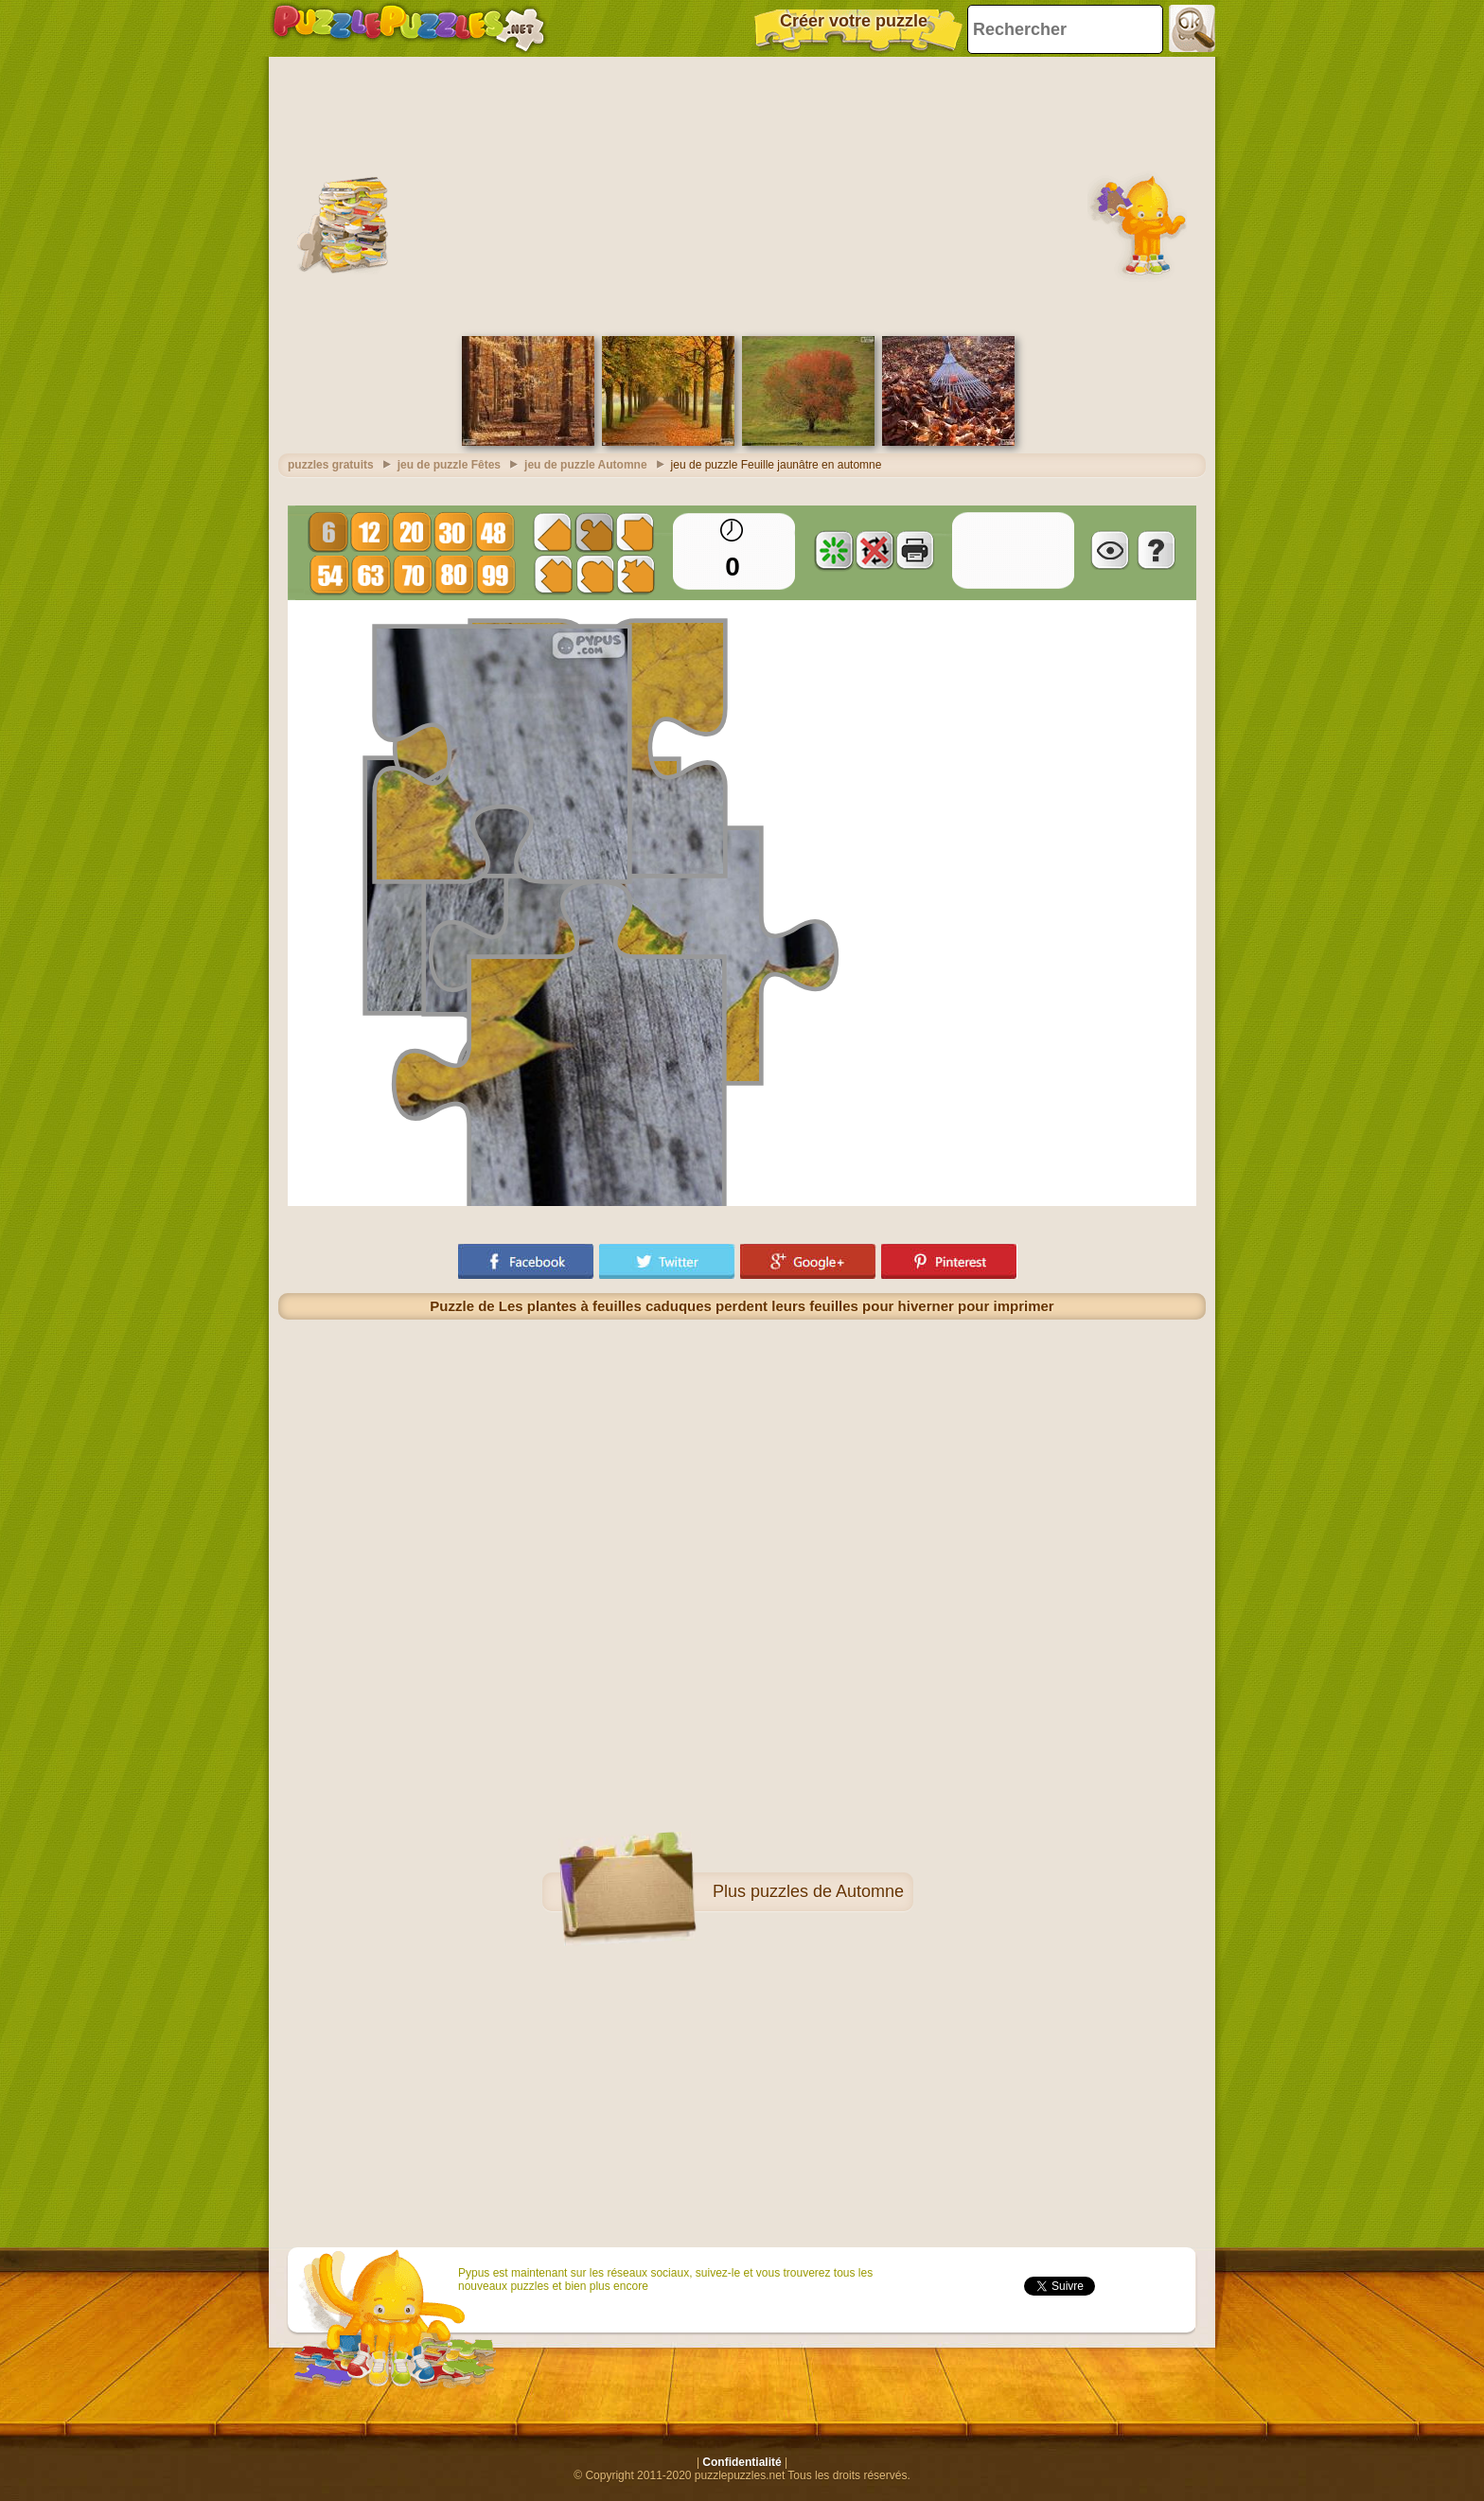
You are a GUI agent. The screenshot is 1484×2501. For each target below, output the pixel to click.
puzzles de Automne (827, 1891)
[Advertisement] (742, 194)
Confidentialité (741, 2462)
